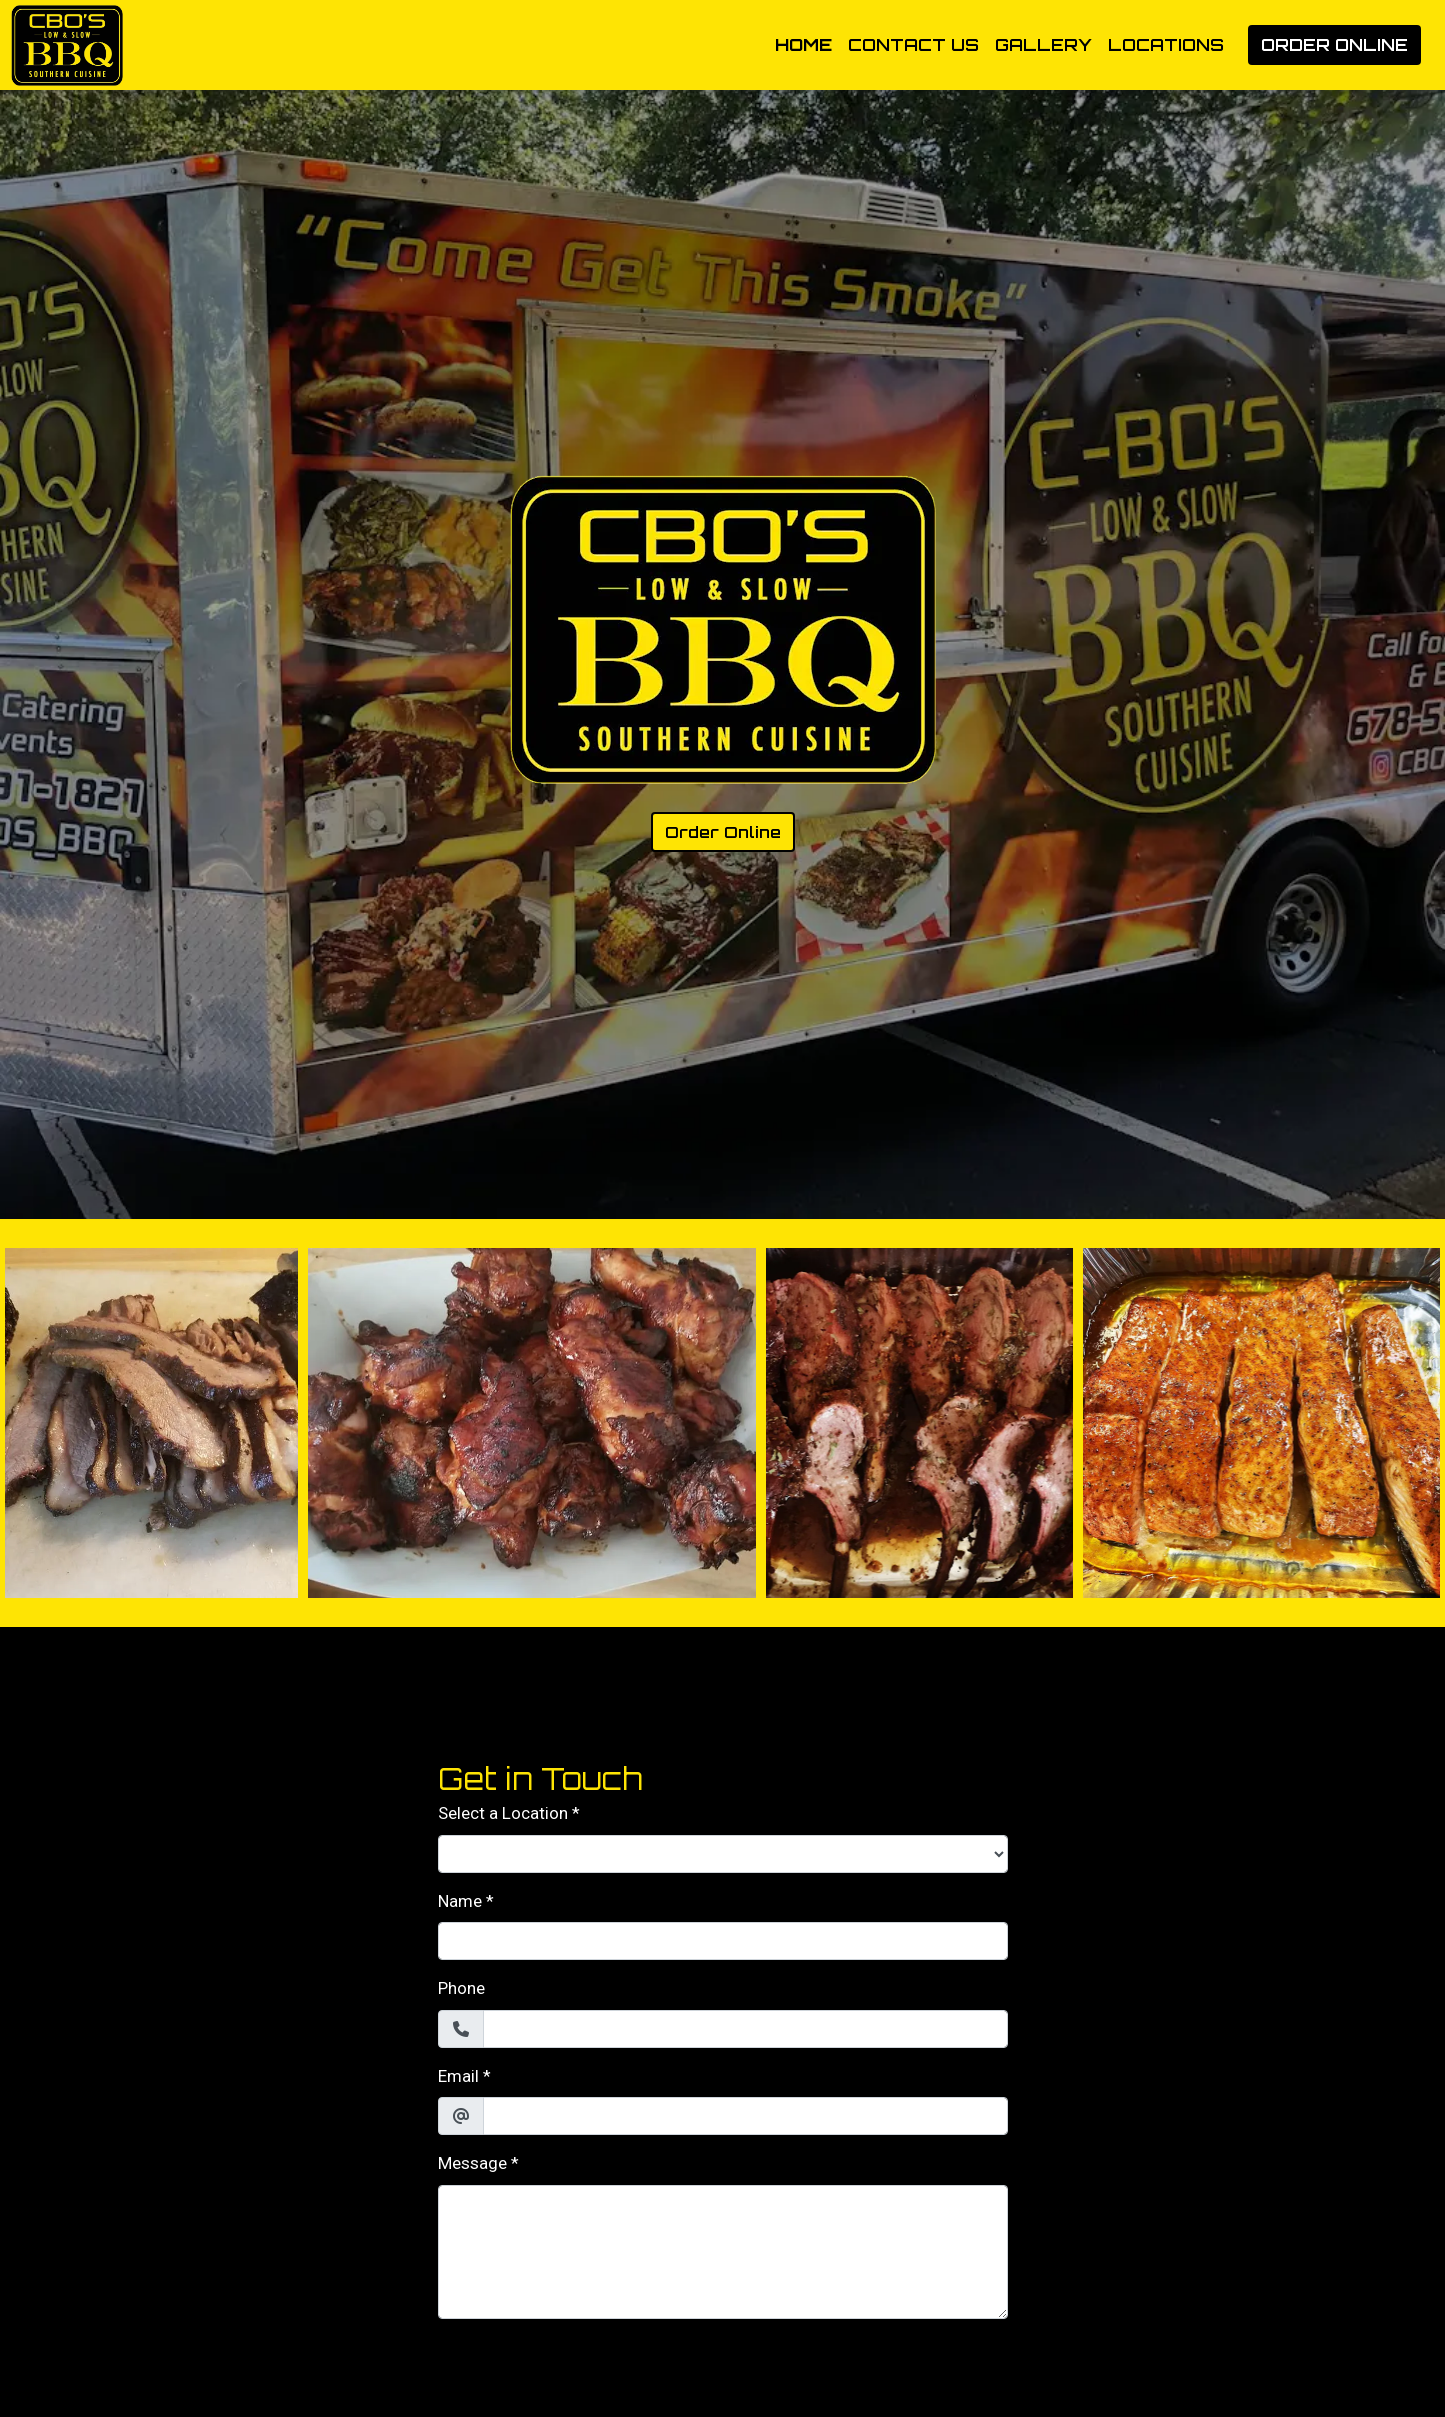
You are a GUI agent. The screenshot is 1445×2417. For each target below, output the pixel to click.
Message (472, 2163)
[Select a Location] (723, 1854)
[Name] (723, 1941)
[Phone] (745, 2029)
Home (803, 44)
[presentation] (590, 2374)
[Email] (745, 2116)
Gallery (1043, 44)
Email (458, 2076)
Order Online (1334, 44)
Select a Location (503, 1813)
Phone (461, 1988)
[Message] (723, 2252)
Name (460, 1901)
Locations (1166, 44)
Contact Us (913, 44)
